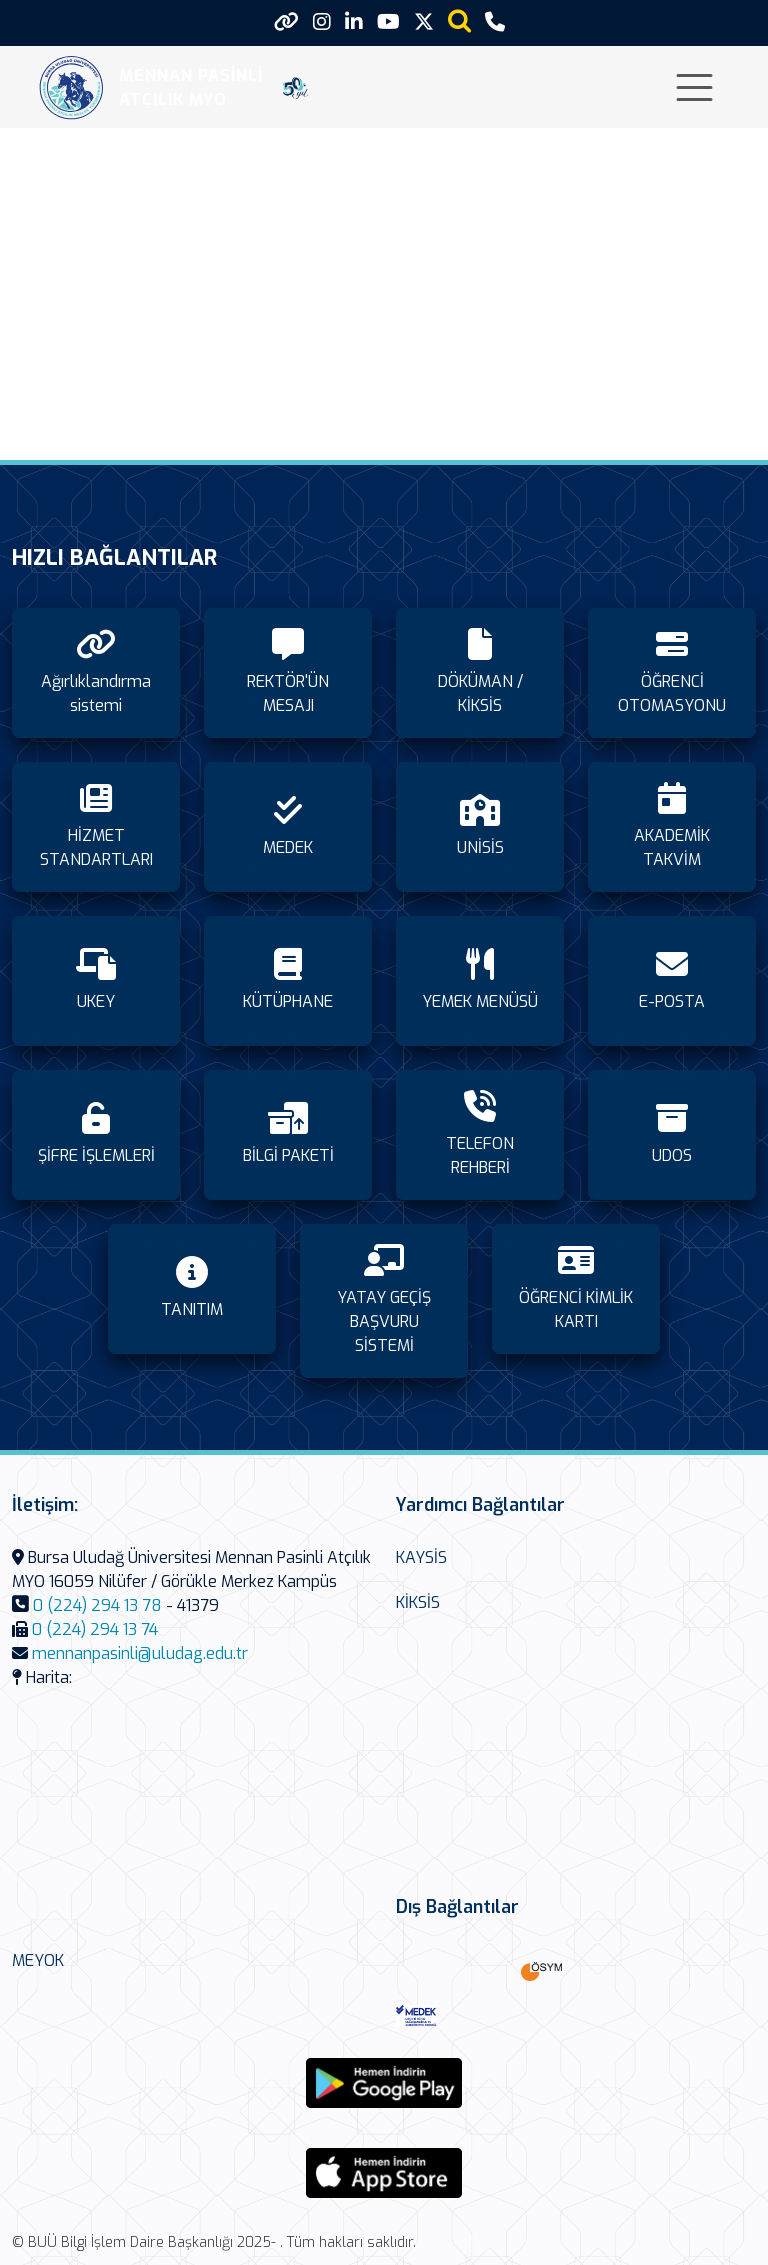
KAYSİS (421, 1557)
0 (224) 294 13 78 (97, 1605)
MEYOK (38, 1960)
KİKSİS (418, 1602)
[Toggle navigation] (694, 87)
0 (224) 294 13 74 (95, 1629)
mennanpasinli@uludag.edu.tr (140, 1653)
